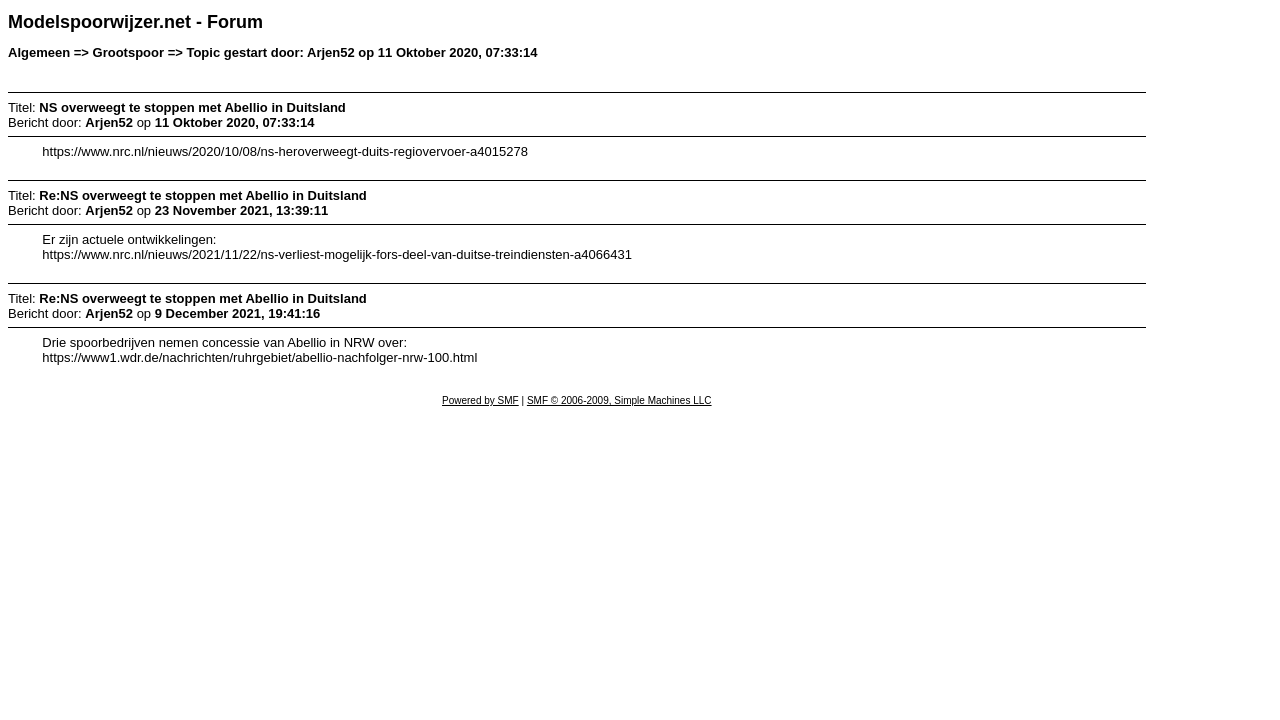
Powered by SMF (480, 400)
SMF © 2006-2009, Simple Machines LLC (619, 400)
